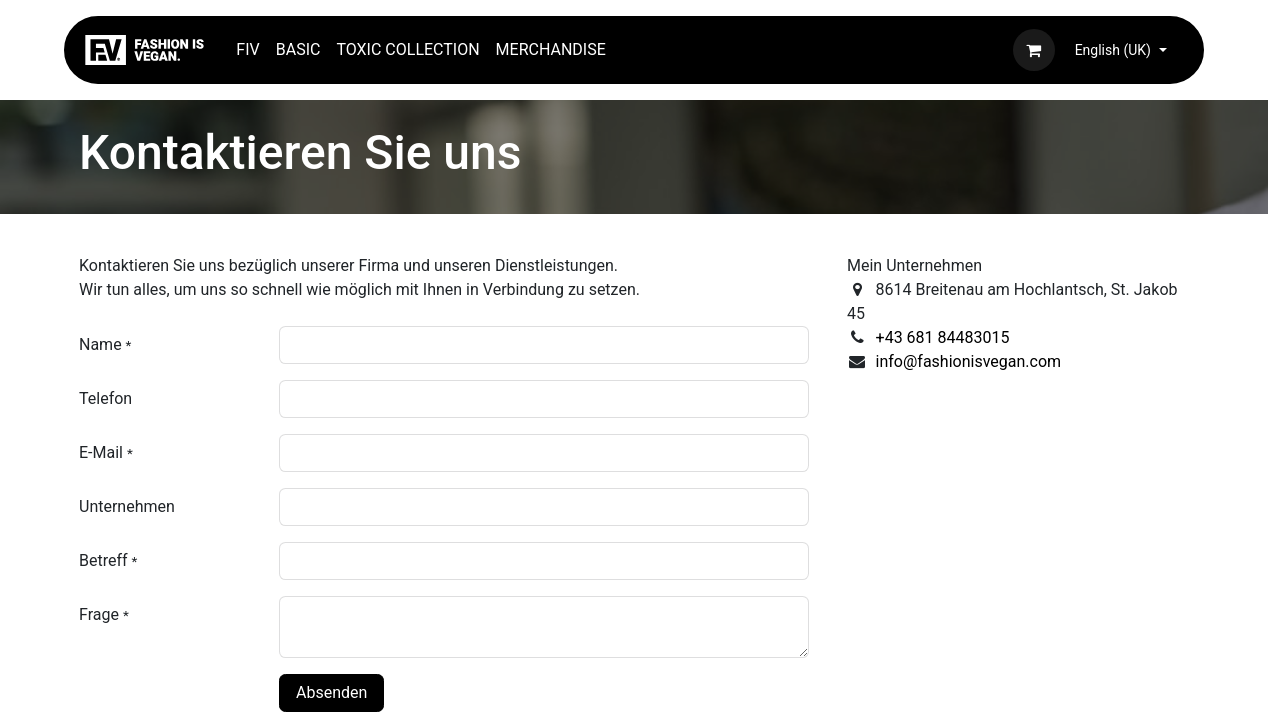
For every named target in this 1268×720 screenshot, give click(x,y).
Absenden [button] (331, 692)
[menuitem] (247, 50)
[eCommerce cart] (1034, 50)
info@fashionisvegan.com (969, 361)
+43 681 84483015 (943, 337)
